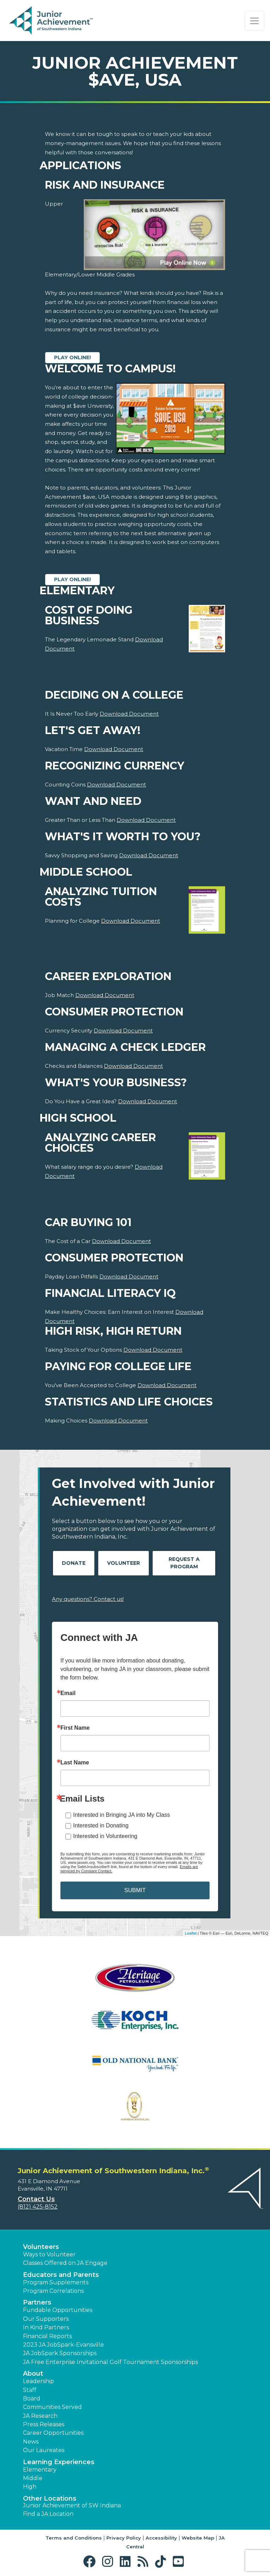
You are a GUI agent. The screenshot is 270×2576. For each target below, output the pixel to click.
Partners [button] (37, 2302)
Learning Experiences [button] (58, 2462)
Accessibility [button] (161, 2538)
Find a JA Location (48, 2514)
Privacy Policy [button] (123, 2538)
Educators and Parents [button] (61, 2275)
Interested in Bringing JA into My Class (121, 1815)
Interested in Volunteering (105, 1836)
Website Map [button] (198, 2538)
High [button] (29, 2486)
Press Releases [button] (43, 2424)
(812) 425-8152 (38, 2206)
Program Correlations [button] (53, 2291)
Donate (74, 1563)
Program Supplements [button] (55, 2282)
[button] (91, 2561)
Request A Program (184, 1563)
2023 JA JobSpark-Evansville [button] (63, 2344)
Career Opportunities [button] (53, 2432)
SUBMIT (135, 1890)
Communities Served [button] (52, 2407)
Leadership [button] (38, 2381)
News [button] (31, 2441)
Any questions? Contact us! (88, 1599)
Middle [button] (32, 2478)
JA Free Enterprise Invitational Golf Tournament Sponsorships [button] (110, 2362)
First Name (75, 1728)
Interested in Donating (101, 1825)
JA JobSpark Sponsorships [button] (59, 2353)
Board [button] (31, 2398)
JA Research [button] (40, 2415)
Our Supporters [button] (46, 2318)
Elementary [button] (40, 2469)
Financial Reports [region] (47, 2336)
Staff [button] (29, 2390)
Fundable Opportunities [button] (57, 2310)
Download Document (129, 713)
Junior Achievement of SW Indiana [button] (72, 2505)
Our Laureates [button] (43, 2450)
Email (68, 1693)
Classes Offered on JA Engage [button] (65, 2263)
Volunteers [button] (41, 2247)
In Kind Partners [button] (46, 2327)
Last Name (74, 1762)
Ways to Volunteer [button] (49, 2254)
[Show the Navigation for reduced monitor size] (254, 21)
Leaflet (190, 1933)
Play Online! (72, 357)
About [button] (33, 2373)
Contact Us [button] (36, 2199)
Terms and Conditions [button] (74, 2538)
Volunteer (123, 1563)
